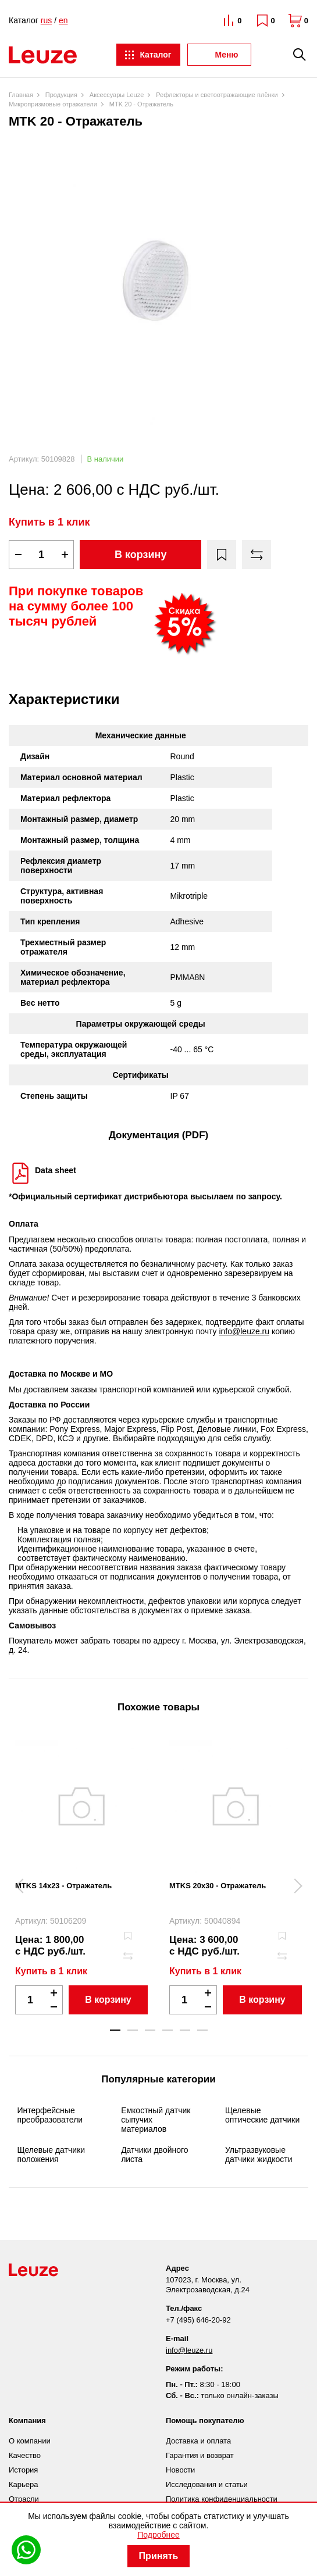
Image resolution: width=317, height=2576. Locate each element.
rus (46, 20)
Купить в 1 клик (49, 522)
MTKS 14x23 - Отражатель (63, 1885)
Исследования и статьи (207, 2484)
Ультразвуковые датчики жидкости (259, 2154)
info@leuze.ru (244, 1331)
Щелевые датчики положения (51, 2154)
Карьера (23, 2484)
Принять (159, 2556)
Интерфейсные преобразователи (50, 2115)
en (63, 20)
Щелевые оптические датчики (262, 2115)
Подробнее (158, 2534)
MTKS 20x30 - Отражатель (217, 1885)
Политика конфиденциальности (221, 2499)
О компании (30, 2440)
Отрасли (24, 2499)
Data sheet (55, 1170)
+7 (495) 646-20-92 (198, 2320)
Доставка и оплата (198, 2440)
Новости (180, 2470)
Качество (25, 2455)
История (23, 2470)
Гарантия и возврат (200, 2455)
